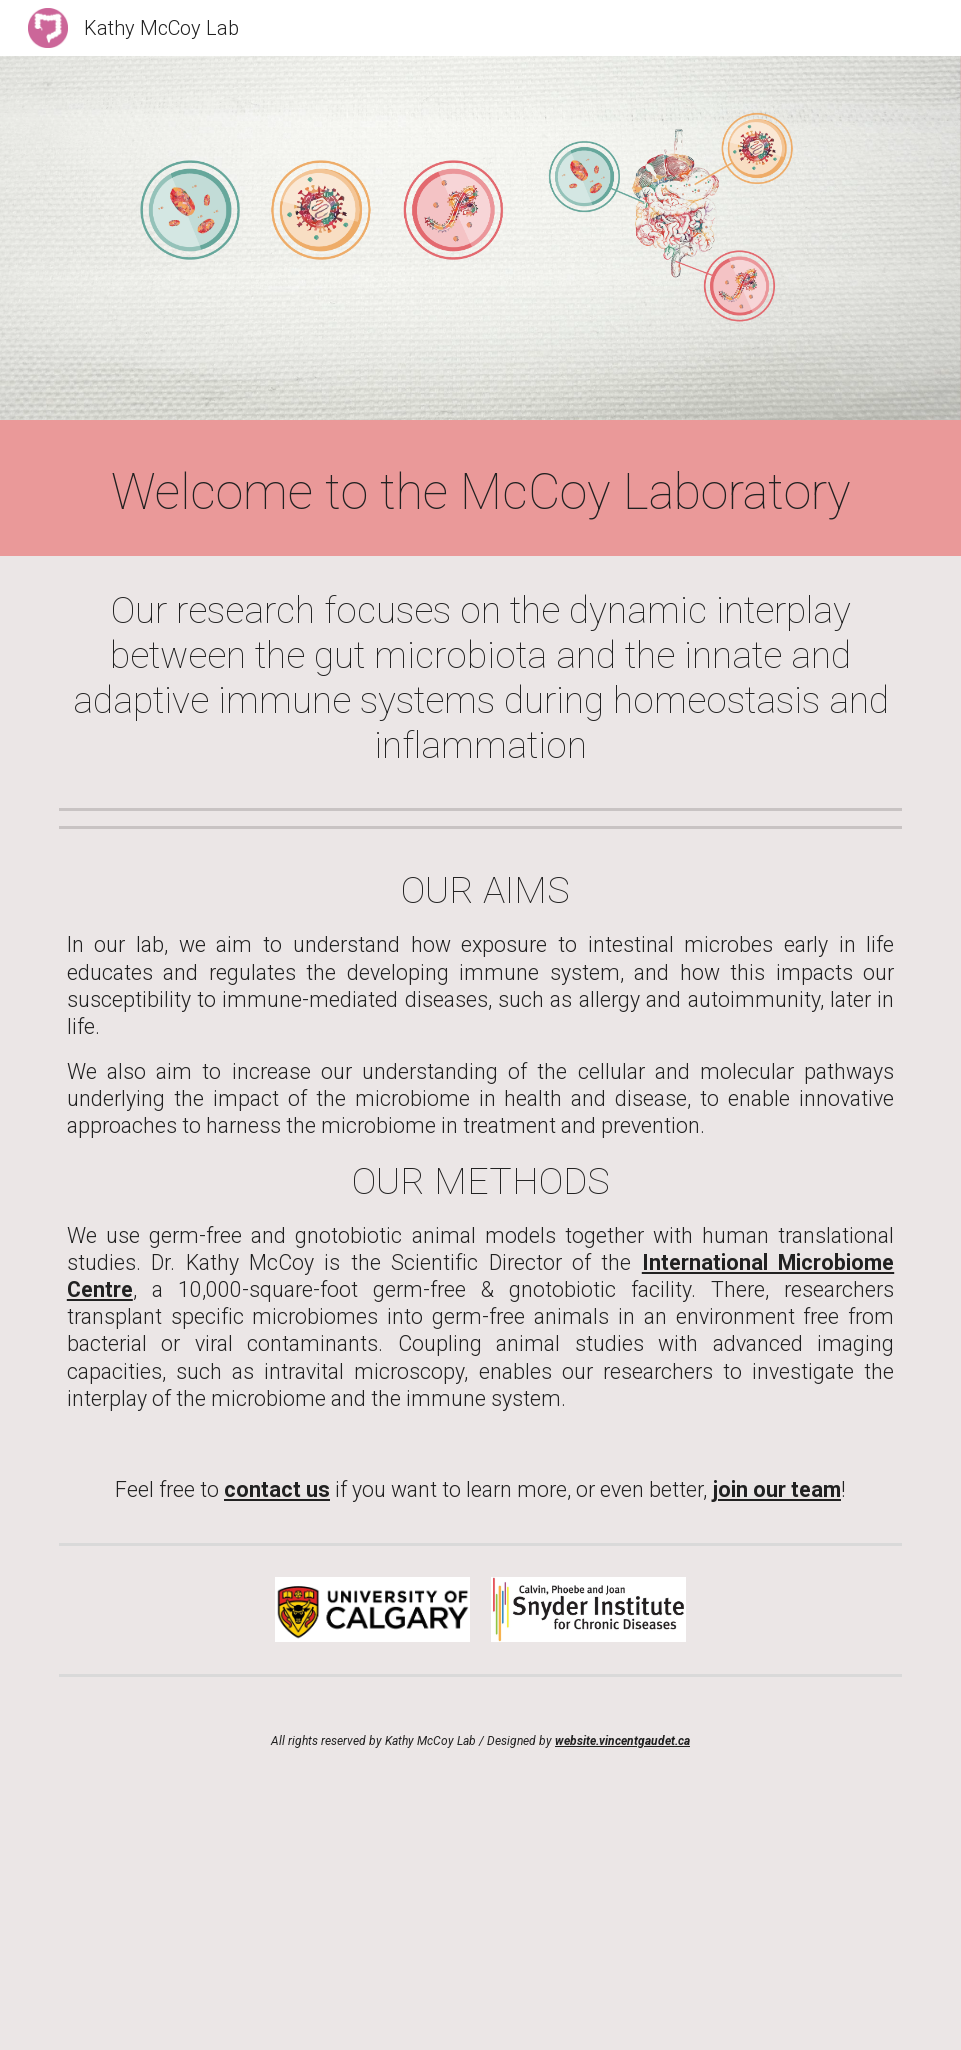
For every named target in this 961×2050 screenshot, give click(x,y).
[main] (480, 493)
